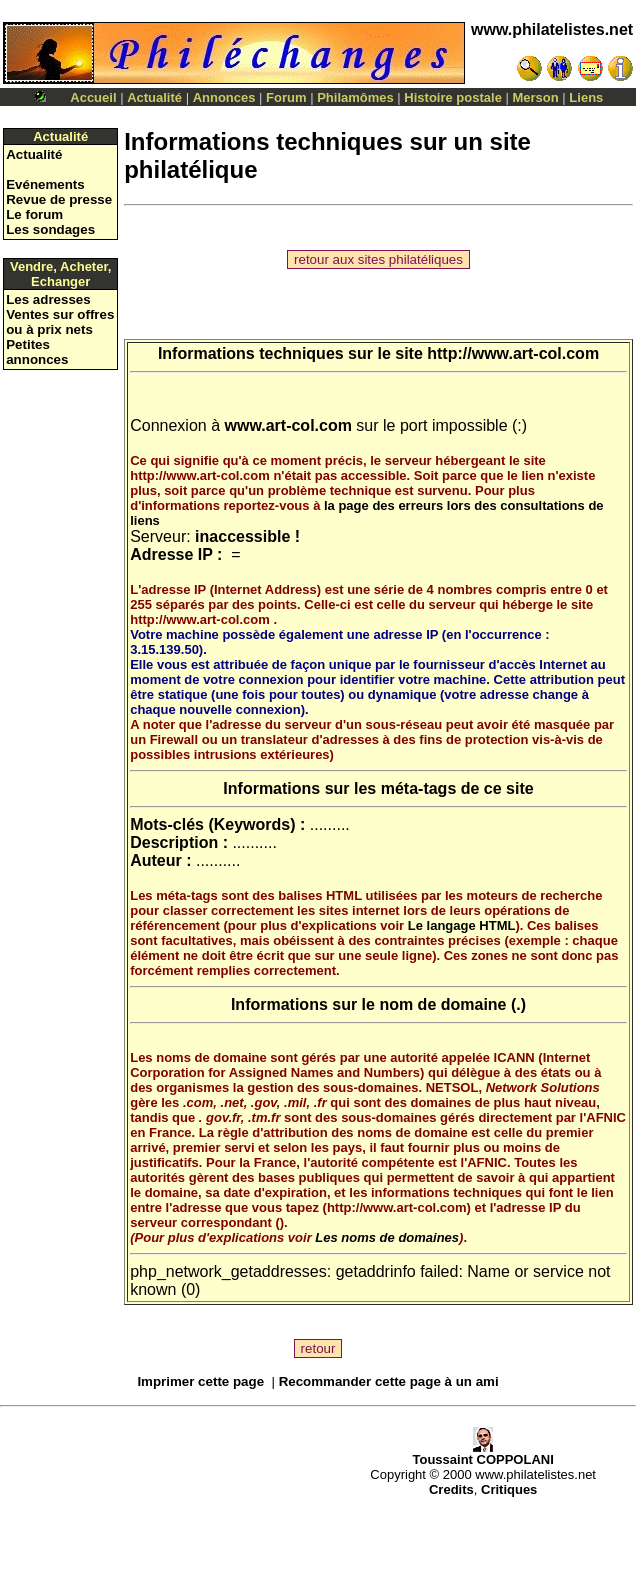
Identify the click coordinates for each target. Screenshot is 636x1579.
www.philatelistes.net (552, 29)
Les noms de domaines (387, 1237)
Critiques (509, 1489)
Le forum (34, 214)
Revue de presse (59, 199)
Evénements (45, 184)
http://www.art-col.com (513, 353)
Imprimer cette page (200, 1381)
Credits (451, 1489)
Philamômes (355, 97)
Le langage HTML (462, 925)
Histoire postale (453, 97)
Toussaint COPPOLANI (482, 1453)
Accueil (93, 97)
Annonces (224, 97)
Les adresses (48, 299)
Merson (536, 97)
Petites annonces (37, 352)
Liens (586, 97)
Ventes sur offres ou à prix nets (60, 322)
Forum (286, 97)
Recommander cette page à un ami (389, 1381)
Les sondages (50, 229)
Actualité (154, 97)
